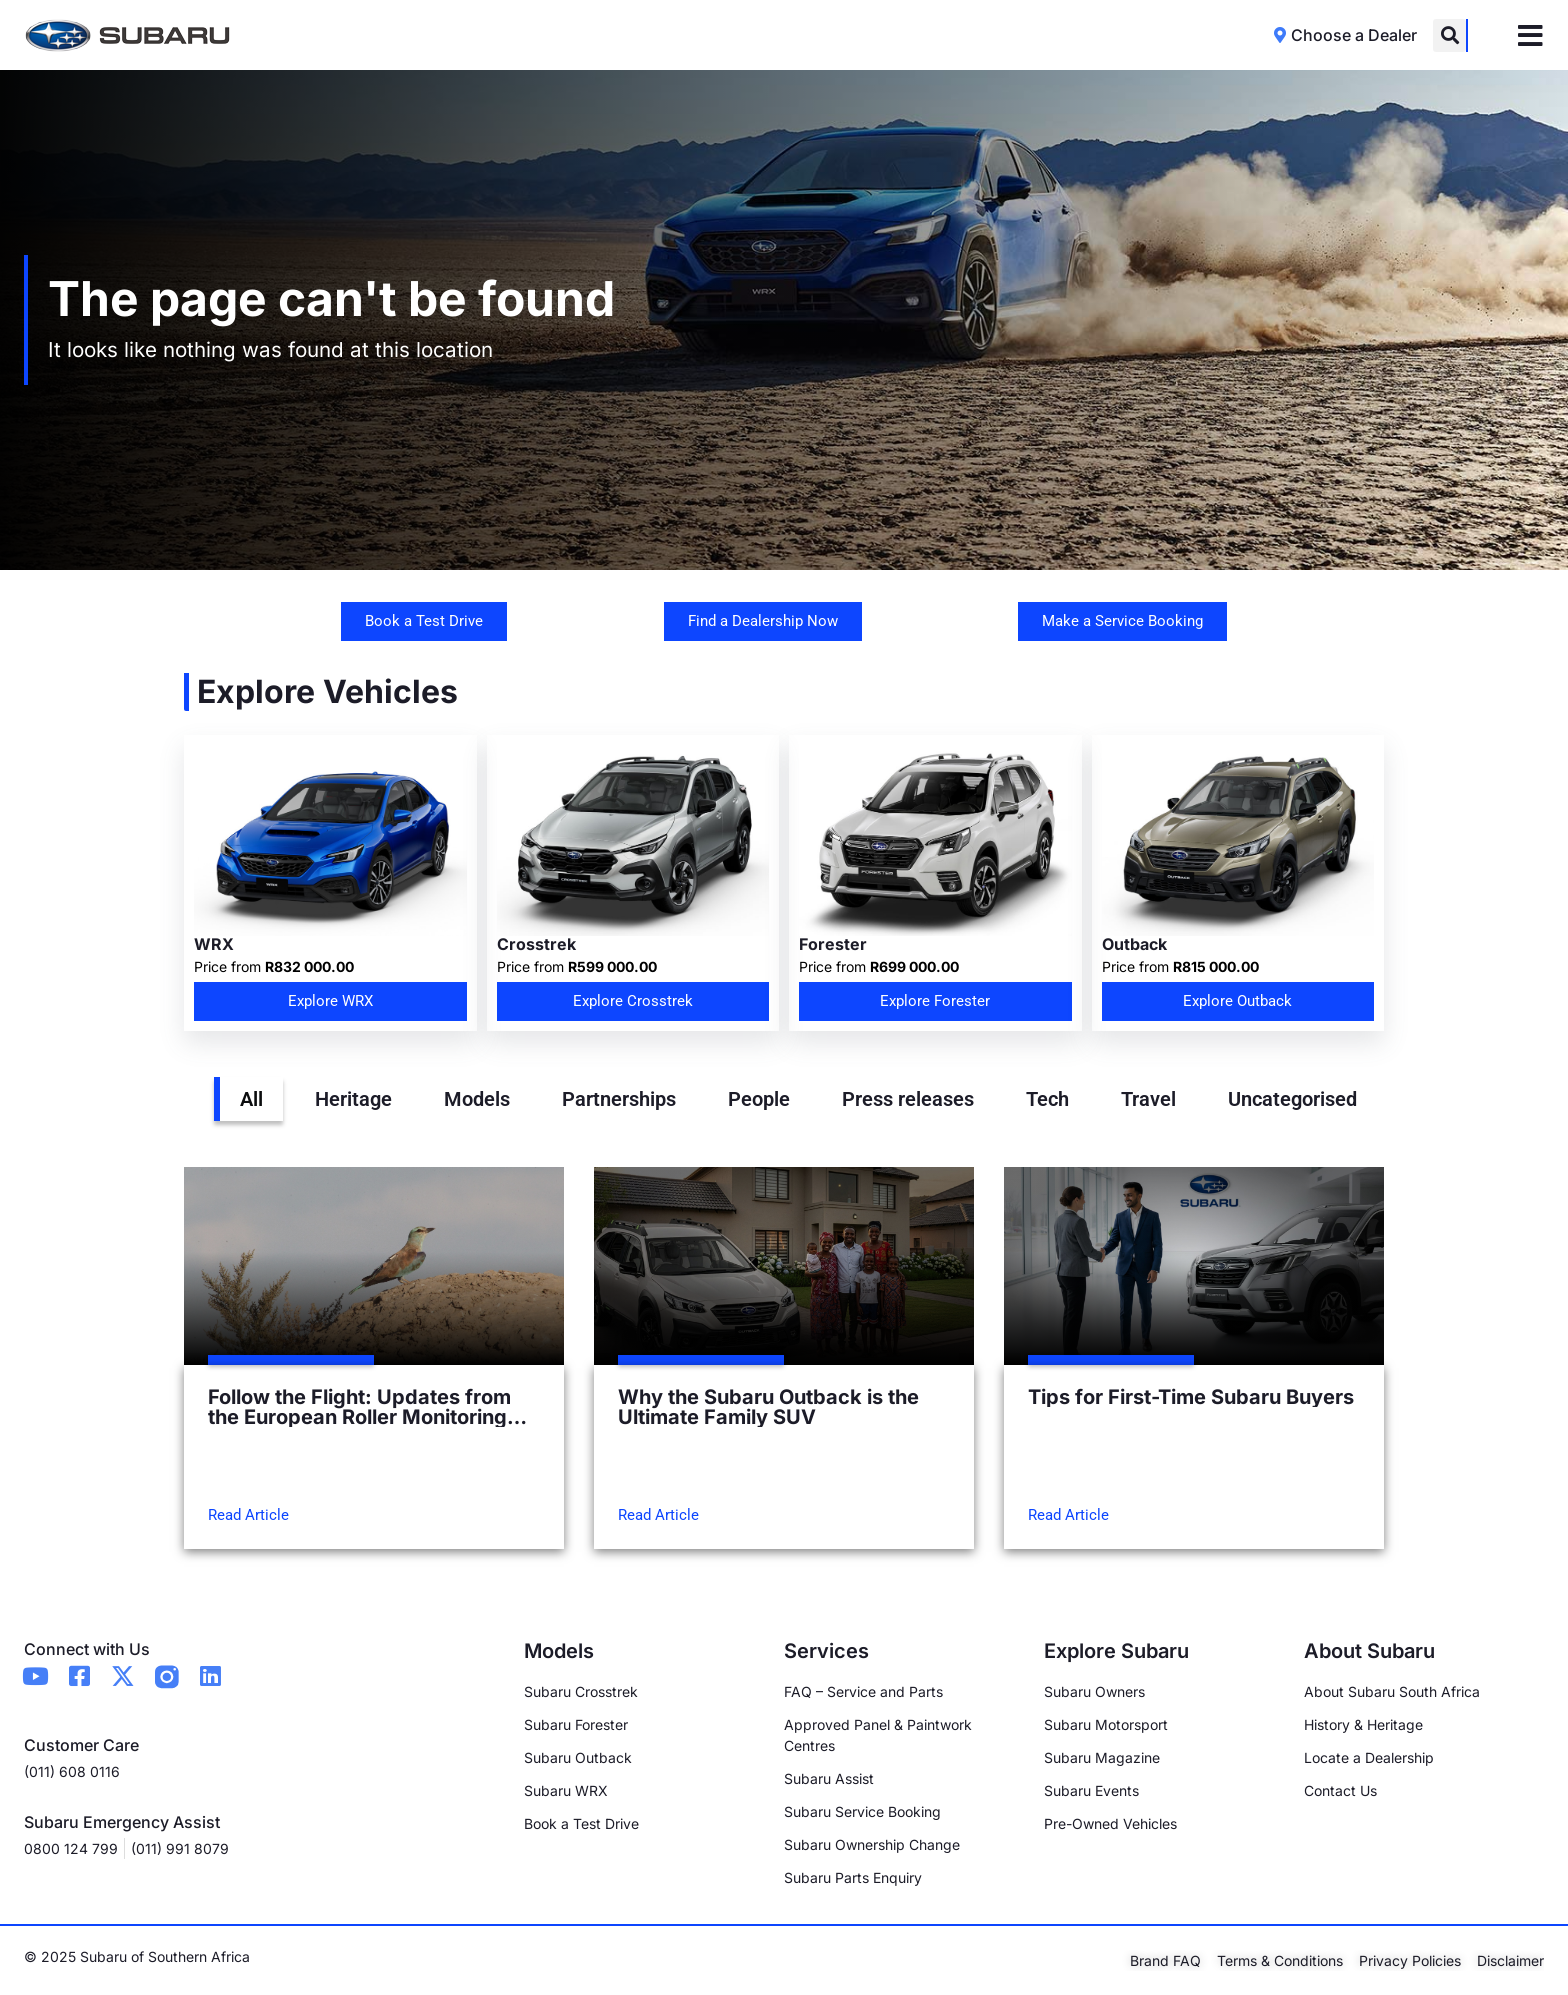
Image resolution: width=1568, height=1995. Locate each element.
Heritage (353, 1099)
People (759, 1099)
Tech (1047, 1099)
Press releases (908, 1099)
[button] (1449, 35)
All (251, 1099)
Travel (1148, 1099)
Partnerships (619, 1099)
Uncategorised (1292, 1099)
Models (477, 1099)
